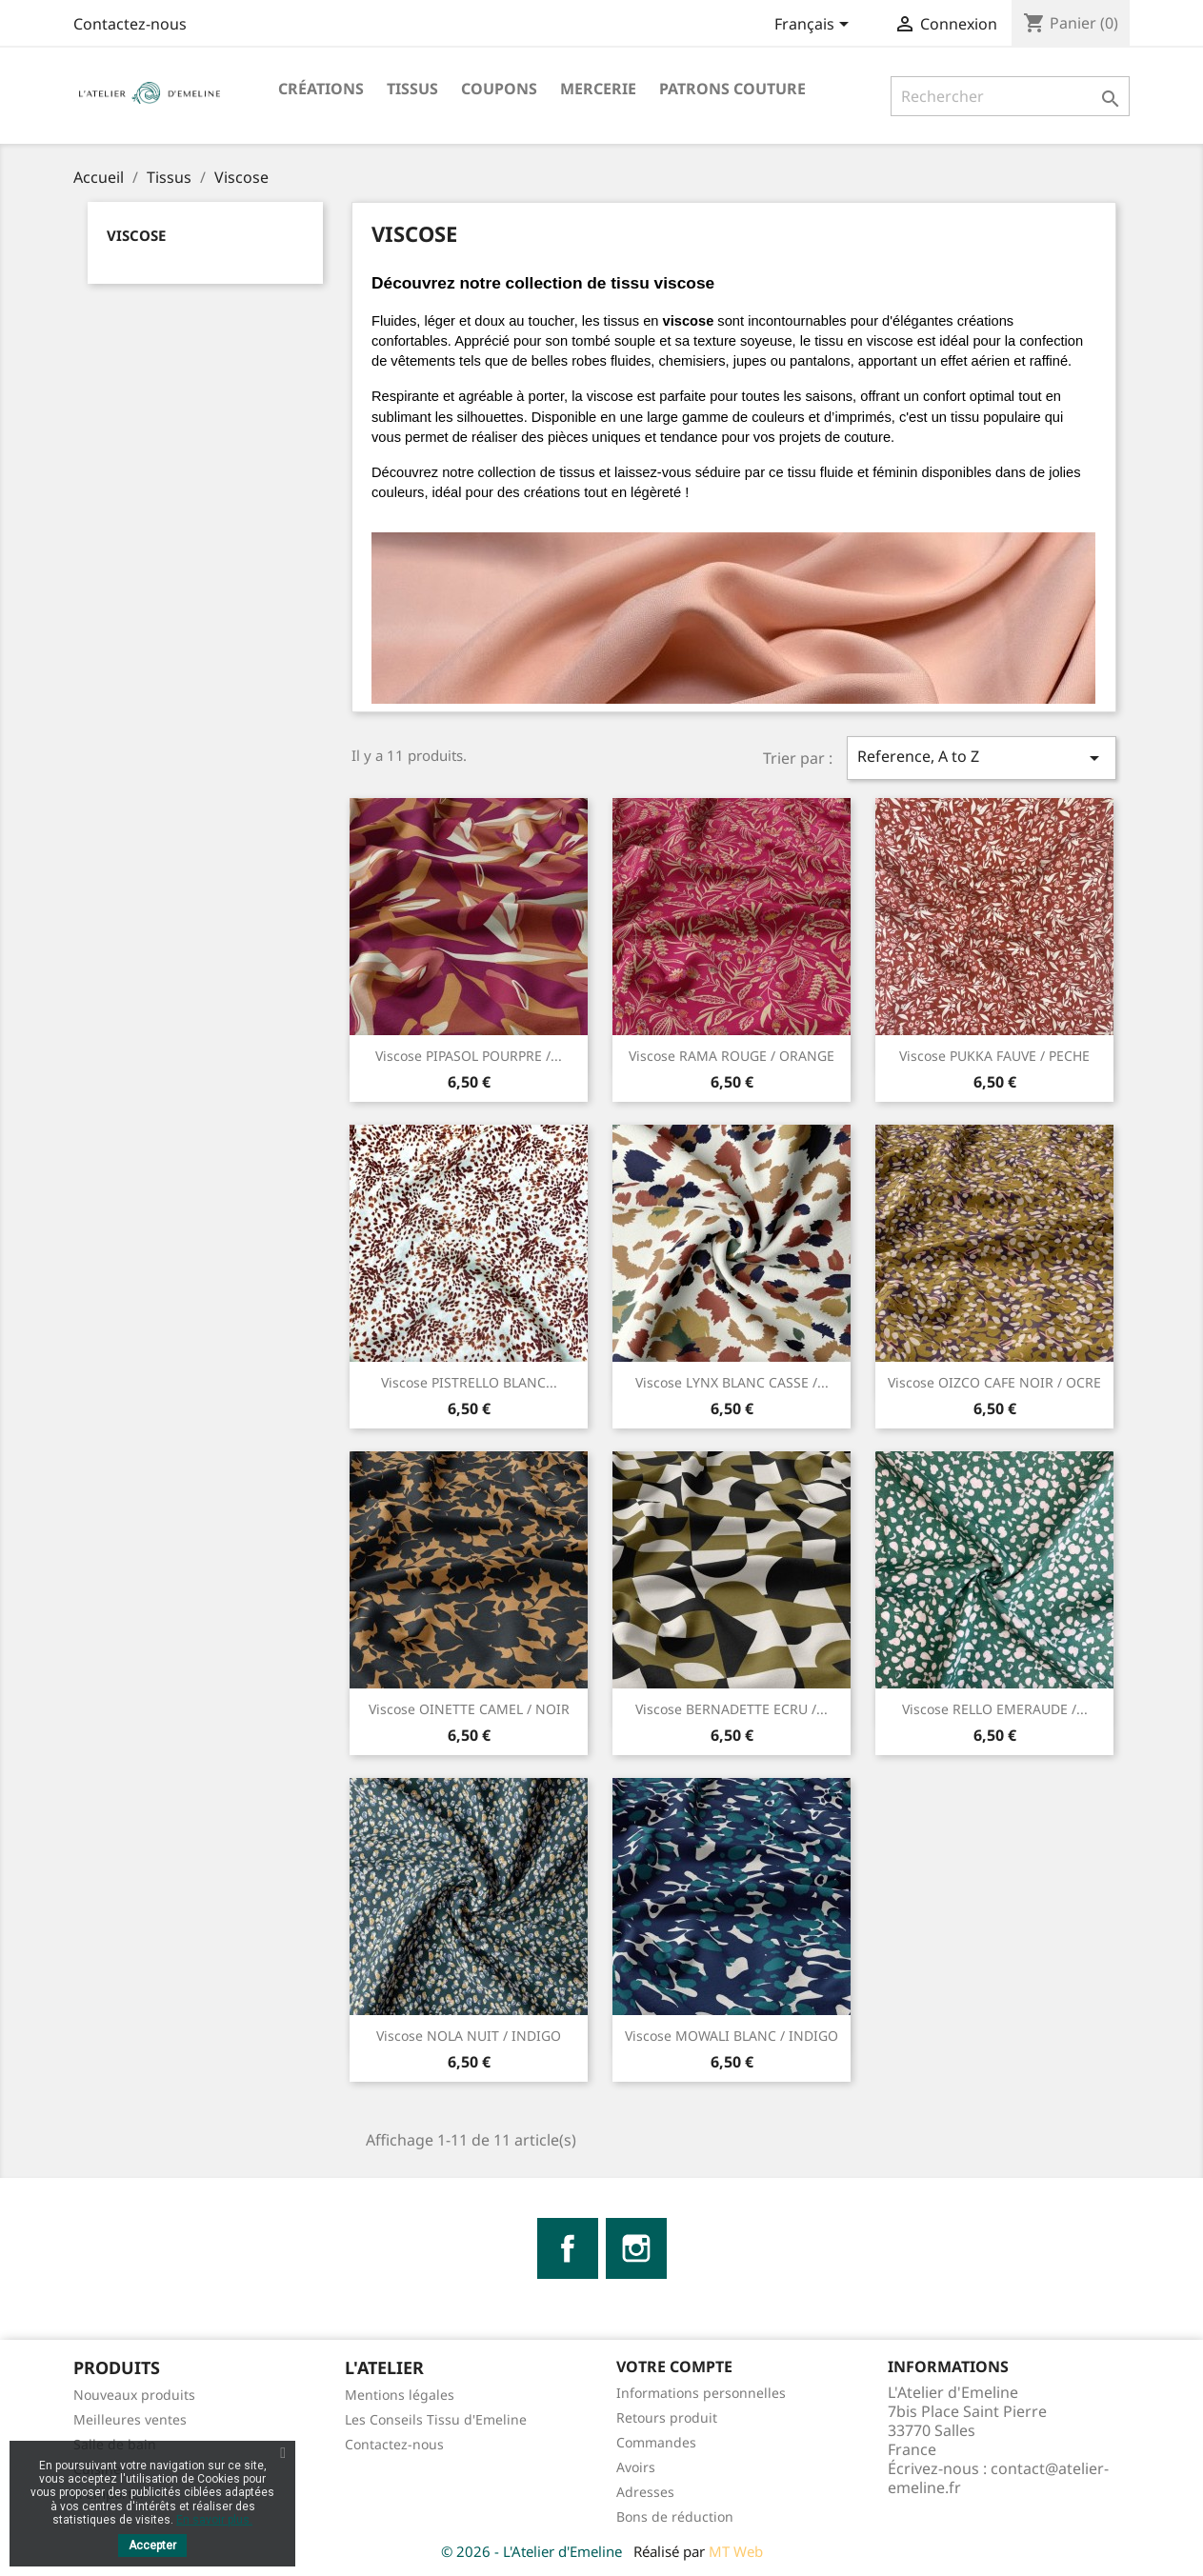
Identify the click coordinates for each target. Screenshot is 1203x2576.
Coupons (499, 88)
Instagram (636, 2248)
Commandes (656, 2442)
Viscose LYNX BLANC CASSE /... (732, 1382)
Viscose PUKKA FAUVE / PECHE (994, 1056)
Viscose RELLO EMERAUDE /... (995, 1709)
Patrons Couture (732, 88)
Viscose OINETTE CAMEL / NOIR (469, 1709)
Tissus (412, 88)
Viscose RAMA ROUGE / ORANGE (731, 1056)
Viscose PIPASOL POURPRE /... (468, 1056)
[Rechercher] (1010, 96)
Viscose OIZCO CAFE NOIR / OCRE (994, 1382)
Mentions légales (399, 2395)
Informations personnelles (701, 2393)
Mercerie (598, 88)
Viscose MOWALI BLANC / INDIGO (731, 2036)
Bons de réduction (674, 2516)
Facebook (567, 2248)
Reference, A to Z (981, 757)
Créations (321, 88)
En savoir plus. (214, 2519)
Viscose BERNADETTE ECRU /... (731, 1709)
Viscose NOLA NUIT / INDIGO (468, 2036)
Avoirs (635, 2467)
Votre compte (674, 2366)
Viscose (136, 235)
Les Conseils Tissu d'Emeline (436, 2419)
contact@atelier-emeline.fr (998, 2478)
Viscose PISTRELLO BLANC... (469, 1382)
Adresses (645, 2492)
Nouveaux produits (134, 2395)
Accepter (152, 2545)
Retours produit (666, 2417)
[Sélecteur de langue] (814, 25)
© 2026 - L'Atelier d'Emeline (533, 2551)
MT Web (736, 2551)
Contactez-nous (130, 23)
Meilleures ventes (130, 2419)
